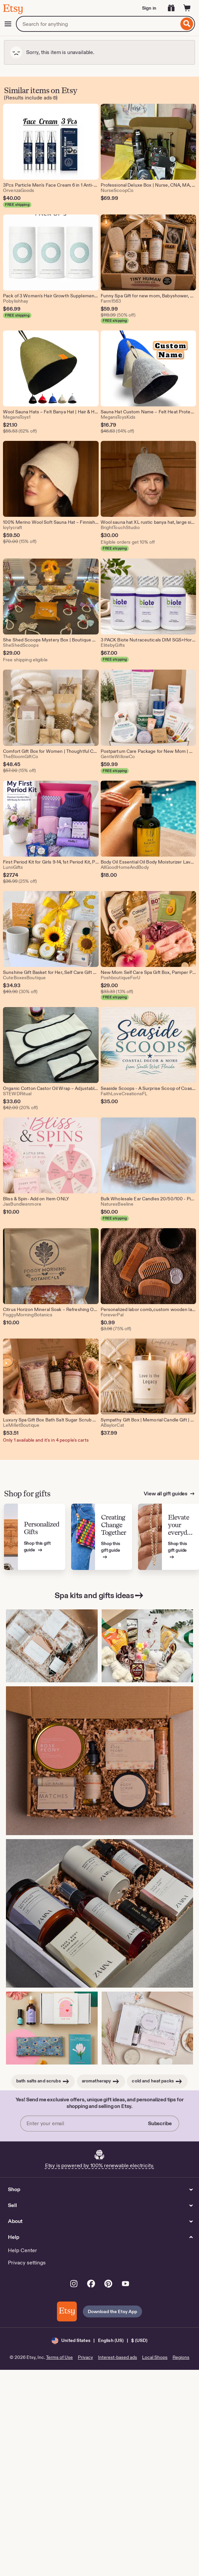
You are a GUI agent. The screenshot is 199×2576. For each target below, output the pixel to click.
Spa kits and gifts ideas (99, 1595)
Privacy (85, 2357)
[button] (99, 2340)
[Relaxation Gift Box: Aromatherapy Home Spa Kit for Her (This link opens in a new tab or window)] (52, 2028)
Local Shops (155, 2357)
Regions (181, 2357)
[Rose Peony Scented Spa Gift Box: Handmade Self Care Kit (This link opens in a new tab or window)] (99, 1760)
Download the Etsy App (112, 2311)
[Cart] (187, 8)
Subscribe (160, 2123)
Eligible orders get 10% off (128, 542)
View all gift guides (166, 1493)
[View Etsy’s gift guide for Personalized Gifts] (34, 1537)
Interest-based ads (117, 2357)
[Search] (187, 24)
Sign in (149, 8)
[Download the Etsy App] (67, 2311)
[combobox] (97, 24)
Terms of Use (59, 2357)
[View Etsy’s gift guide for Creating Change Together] (101, 1537)
